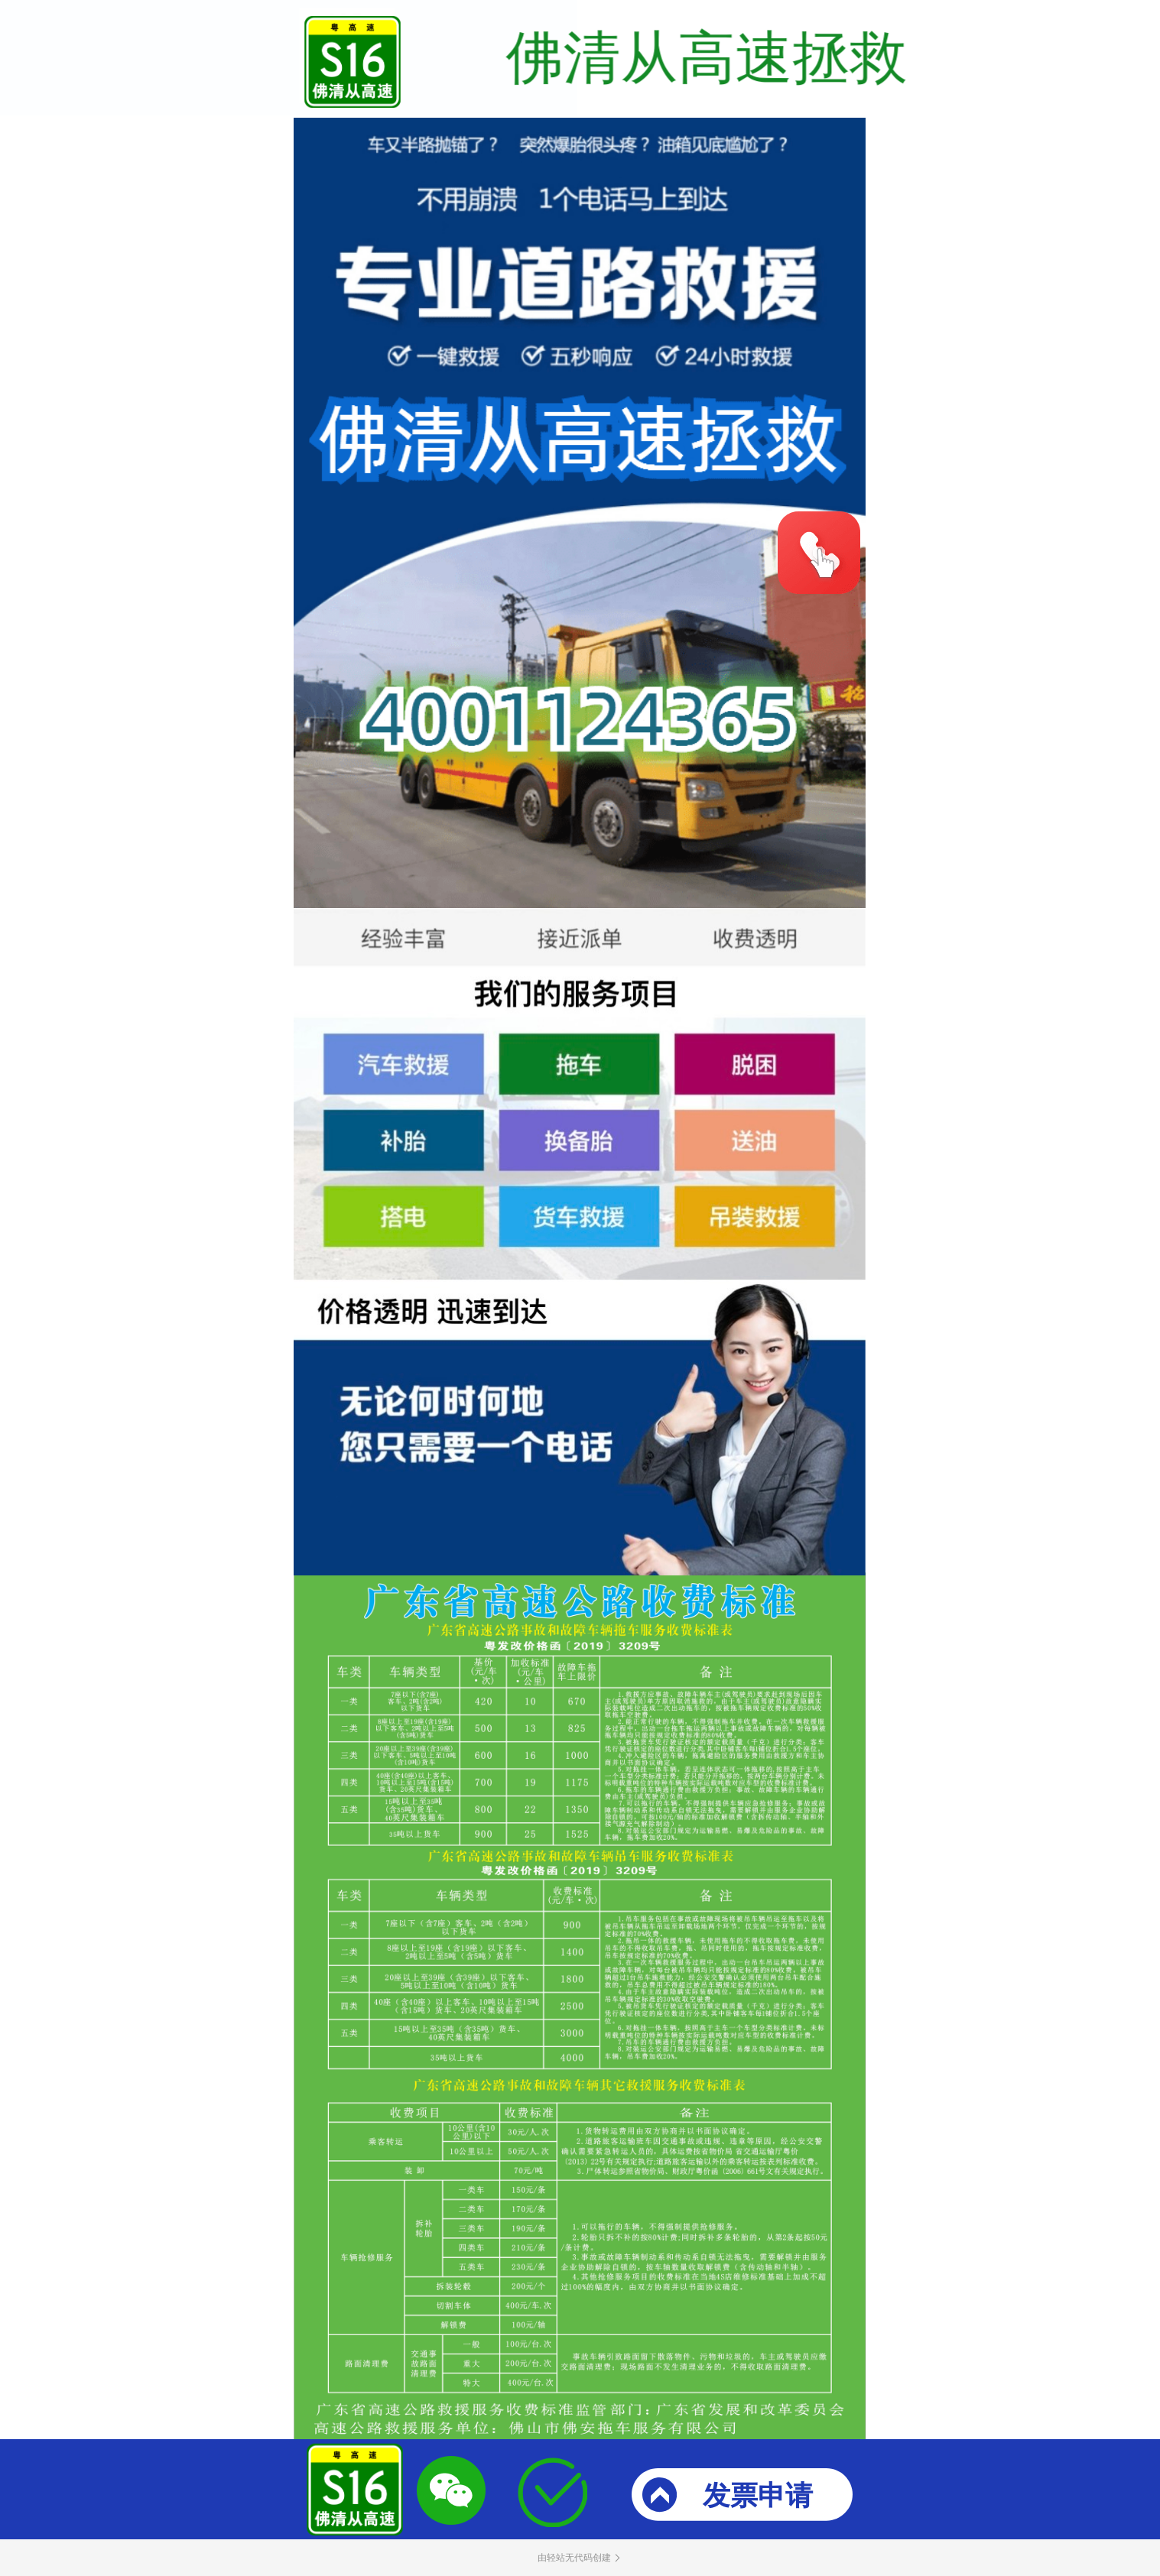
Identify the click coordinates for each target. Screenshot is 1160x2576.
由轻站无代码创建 (580, 2558)
